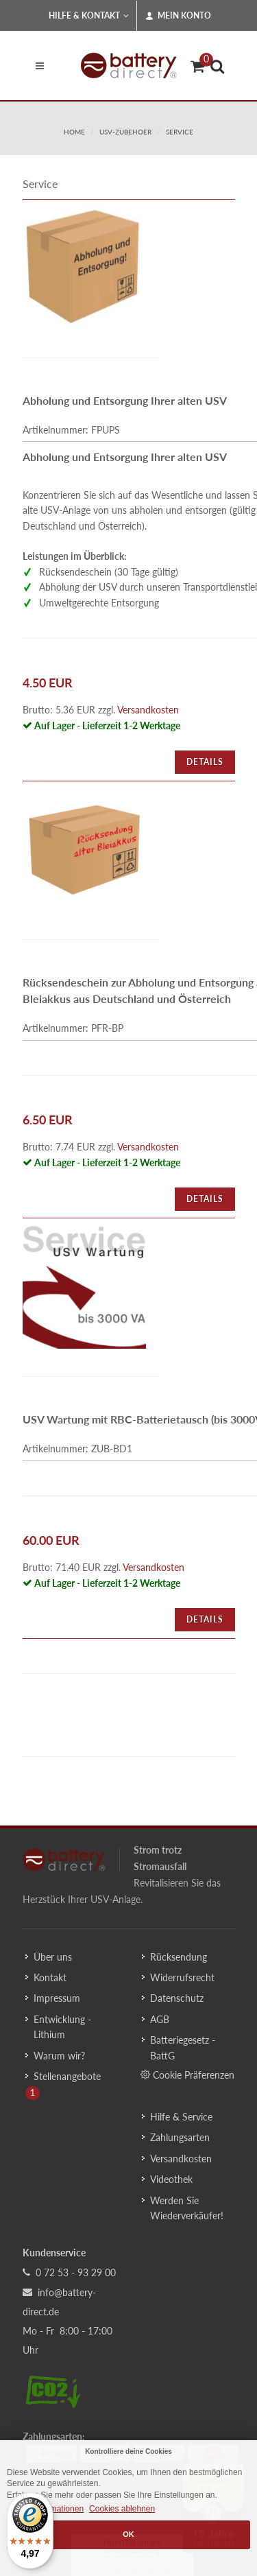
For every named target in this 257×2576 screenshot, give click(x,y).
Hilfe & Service (181, 2117)
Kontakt (50, 1977)
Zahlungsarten (180, 2137)
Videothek (171, 2179)
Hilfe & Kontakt (89, 16)
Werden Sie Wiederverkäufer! (186, 2208)
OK (128, 2534)
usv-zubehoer (125, 132)
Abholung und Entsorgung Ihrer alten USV (125, 400)
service (179, 132)
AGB (159, 2019)
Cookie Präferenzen (187, 2074)
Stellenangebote (67, 2076)
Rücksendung (178, 1957)
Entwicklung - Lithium (62, 2026)
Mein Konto (178, 16)
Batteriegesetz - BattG (182, 2047)
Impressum (57, 1998)
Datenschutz (177, 1998)
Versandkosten (148, 710)
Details (204, 762)
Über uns (53, 1957)
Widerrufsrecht (182, 1977)
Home (74, 132)
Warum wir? (59, 2055)
